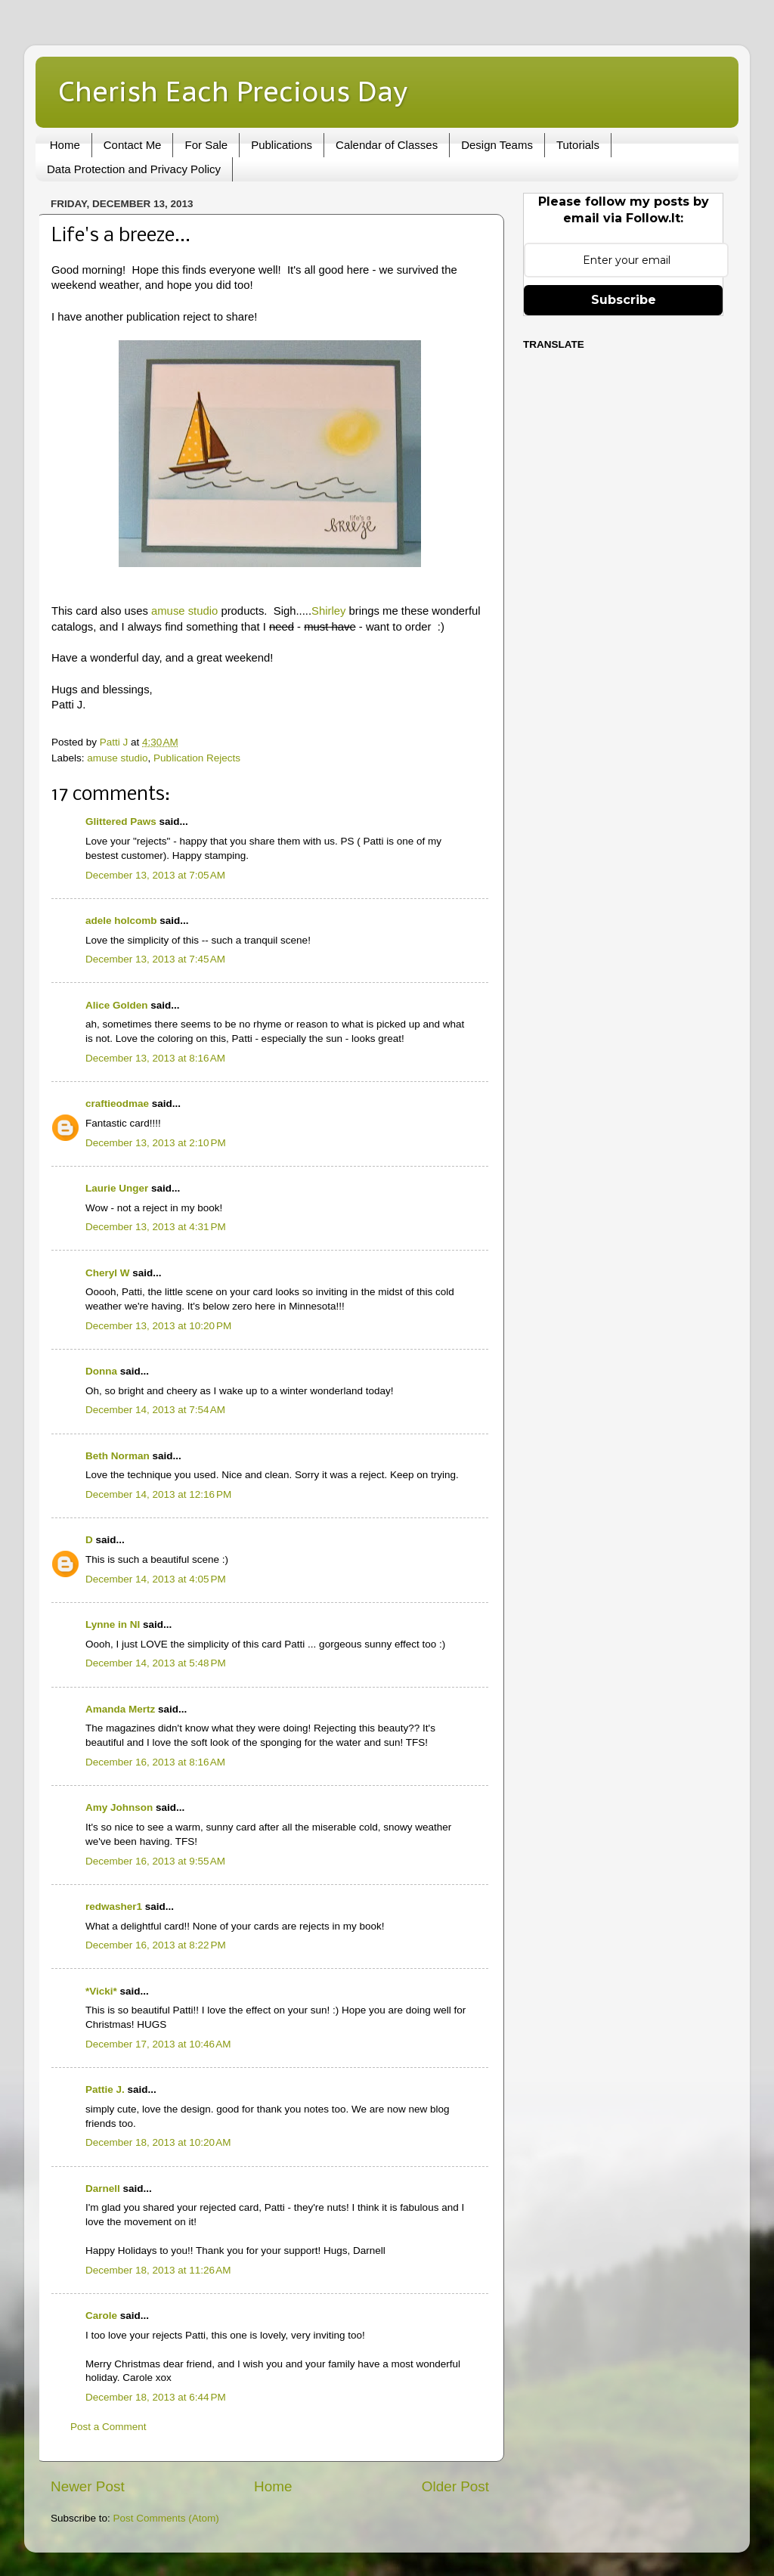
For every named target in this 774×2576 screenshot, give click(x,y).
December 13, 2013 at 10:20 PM (158, 1325)
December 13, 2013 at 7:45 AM (155, 959)
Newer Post (88, 2486)
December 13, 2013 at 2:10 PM (155, 1143)
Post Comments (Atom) (166, 2518)
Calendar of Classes (387, 144)
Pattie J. (105, 2089)
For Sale (206, 144)
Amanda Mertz (120, 1709)
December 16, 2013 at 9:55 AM (155, 1861)
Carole (101, 2315)
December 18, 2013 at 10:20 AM (158, 2142)
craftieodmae (117, 1103)
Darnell (102, 2188)
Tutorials (577, 144)
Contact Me (133, 144)
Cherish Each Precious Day (232, 91)
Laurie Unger (116, 1188)
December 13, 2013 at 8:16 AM (155, 1058)
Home (65, 144)
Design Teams (497, 144)
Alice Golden (116, 1005)
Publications (281, 144)
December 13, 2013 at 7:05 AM (155, 875)
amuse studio (184, 611)
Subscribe (623, 300)
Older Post (455, 2486)
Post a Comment (108, 2426)
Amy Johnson (119, 1807)
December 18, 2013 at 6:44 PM (155, 2397)
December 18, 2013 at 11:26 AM (158, 2270)
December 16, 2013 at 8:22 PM (155, 1945)
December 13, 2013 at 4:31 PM (155, 1226)
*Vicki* (101, 1991)
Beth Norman (117, 1456)
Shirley (328, 611)
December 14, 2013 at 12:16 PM (158, 1494)
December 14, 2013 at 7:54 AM (155, 1409)
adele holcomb (121, 920)
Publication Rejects (196, 758)
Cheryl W (107, 1273)
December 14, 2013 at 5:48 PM (155, 1663)
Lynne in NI (112, 1624)
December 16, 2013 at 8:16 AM (155, 1762)
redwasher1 (113, 1906)
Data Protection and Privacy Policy (134, 169)
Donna (101, 1371)
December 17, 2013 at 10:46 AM (158, 2044)
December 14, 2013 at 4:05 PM (155, 1579)
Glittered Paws (120, 821)
